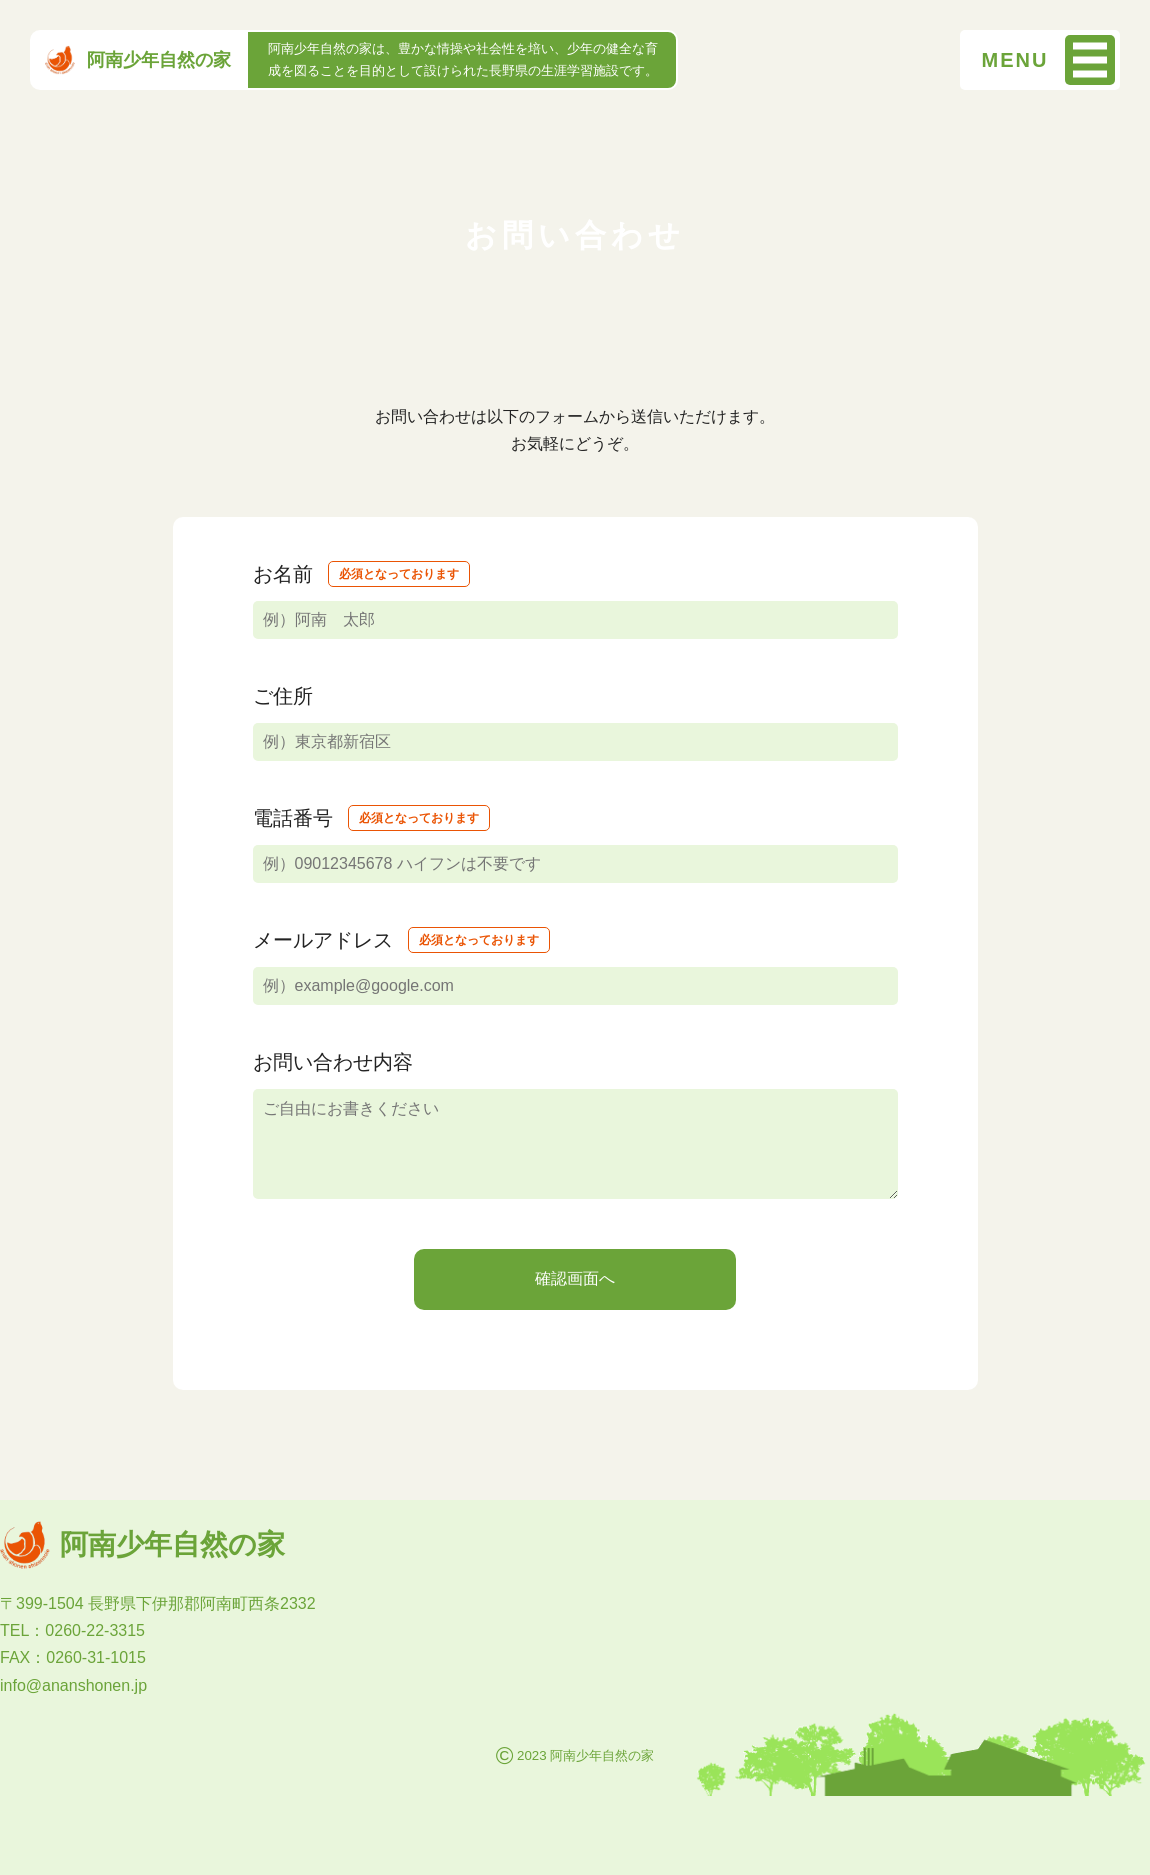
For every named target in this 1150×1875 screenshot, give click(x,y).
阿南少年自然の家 (138, 60)
